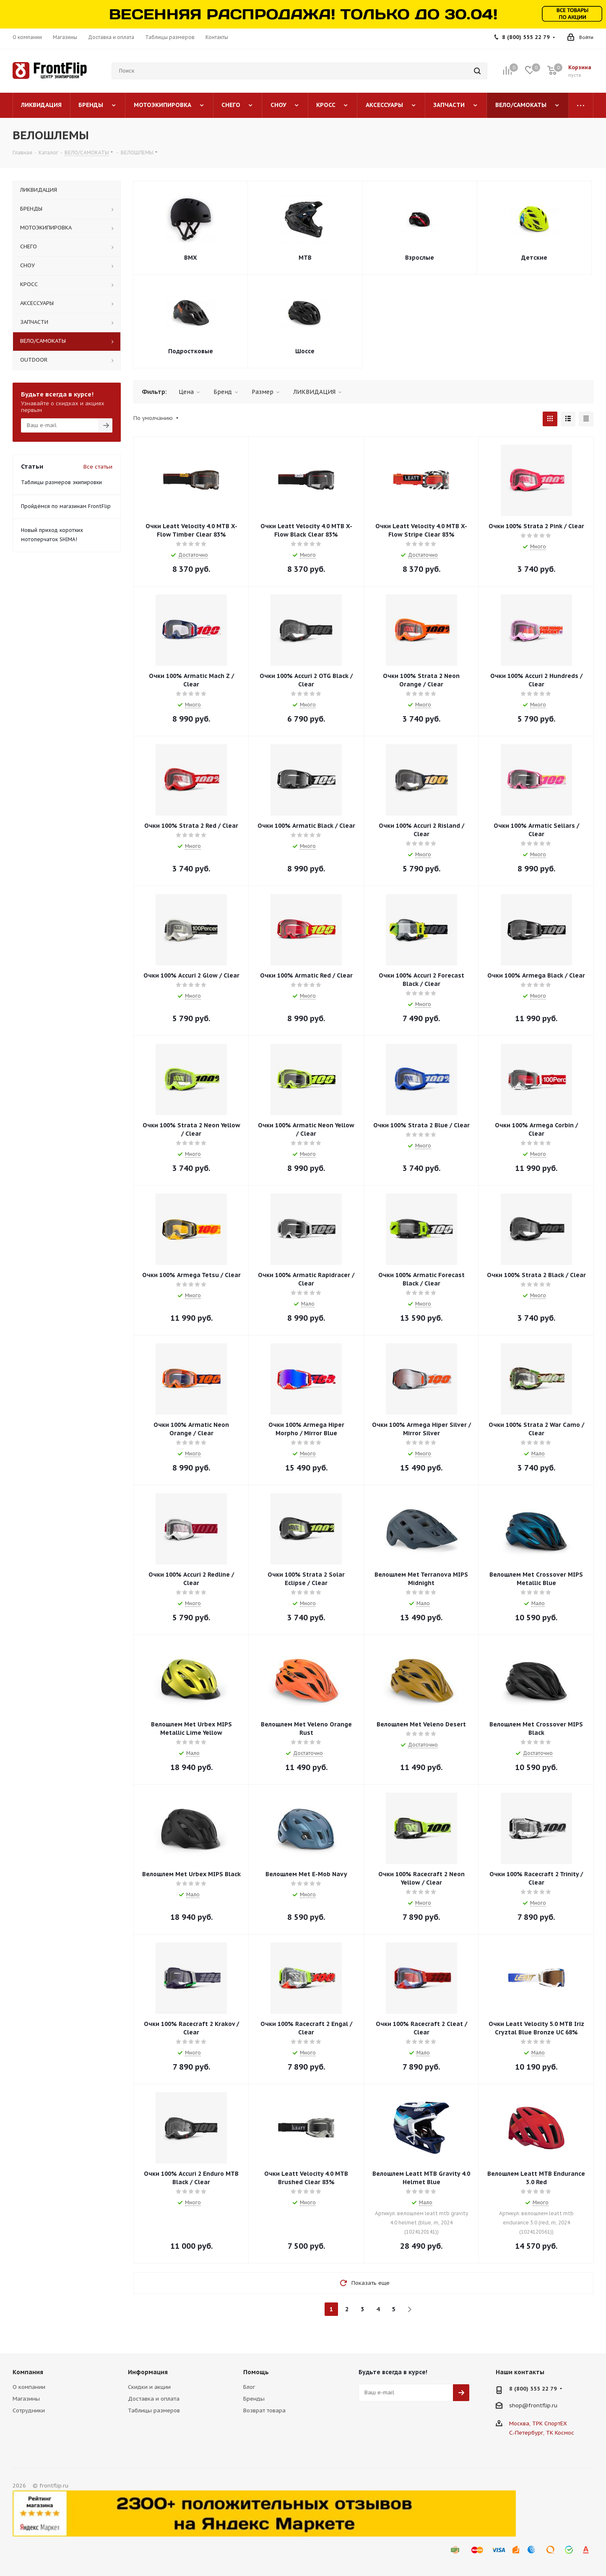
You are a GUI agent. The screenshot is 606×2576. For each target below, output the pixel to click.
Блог (249, 2387)
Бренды (254, 2398)
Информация (148, 2372)
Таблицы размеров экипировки (61, 482)
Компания (28, 2372)
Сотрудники (29, 2410)
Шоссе (305, 351)
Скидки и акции (149, 2387)
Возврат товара (264, 2410)
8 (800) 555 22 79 (526, 37)
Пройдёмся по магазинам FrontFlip (66, 506)
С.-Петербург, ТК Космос (541, 2432)
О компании (29, 2387)
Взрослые (419, 257)
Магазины (26, 2398)
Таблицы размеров (154, 2410)
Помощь (256, 2372)
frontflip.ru (542, 2405)
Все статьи (97, 466)
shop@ (518, 2405)
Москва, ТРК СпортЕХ (538, 2423)
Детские (534, 257)
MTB (305, 257)
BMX (190, 257)
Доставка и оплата (153, 2398)
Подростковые (190, 351)
